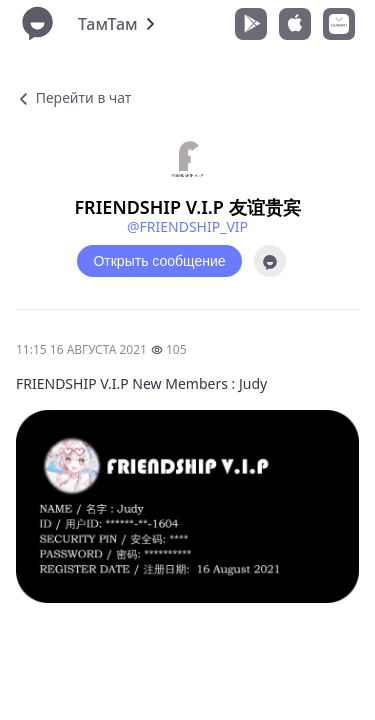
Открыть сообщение (159, 261)
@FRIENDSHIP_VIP (187, 226)
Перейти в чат (73, 97)
